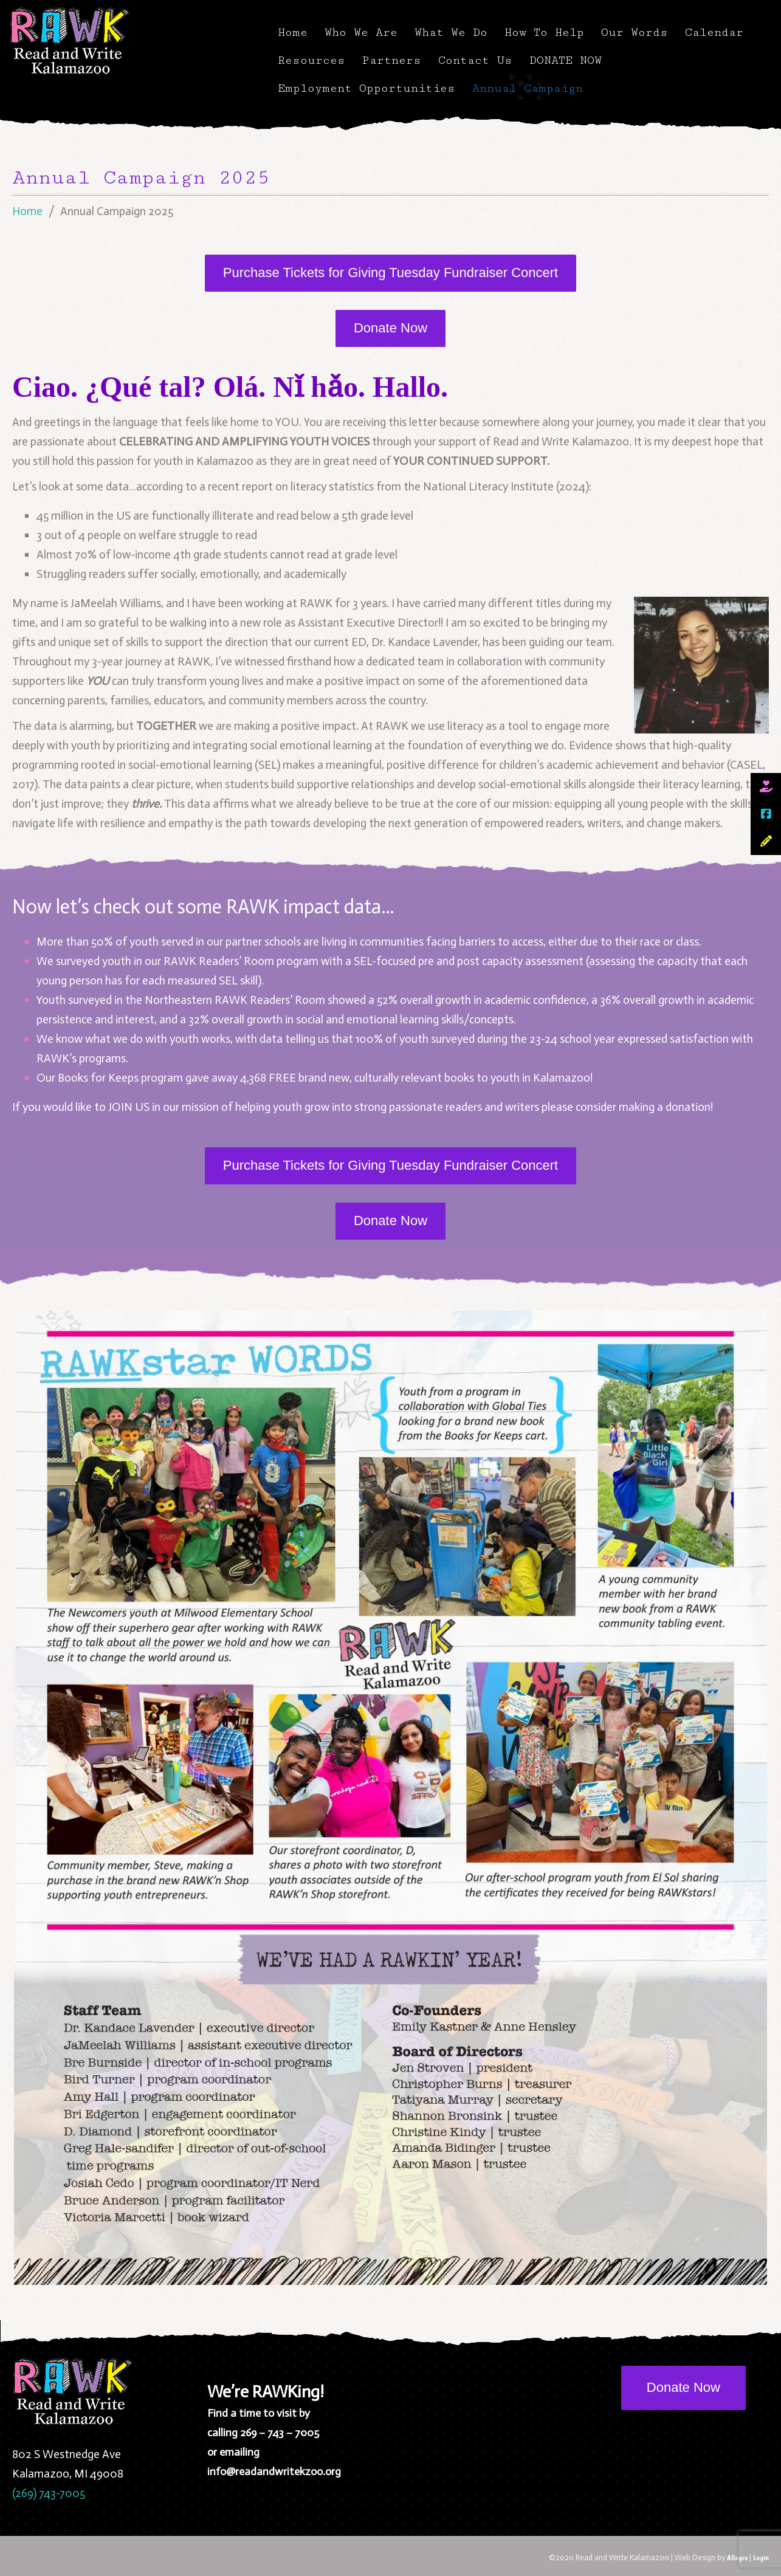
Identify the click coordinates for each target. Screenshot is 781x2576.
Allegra (737, 2557)
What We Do (451, 32)
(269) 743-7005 (48, 2493)
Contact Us (475, 60)
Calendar (714, 32)
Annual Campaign (527, 88)
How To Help (544, 32)
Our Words (634, 32)
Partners (391, 60)
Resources (311, 60)
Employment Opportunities (366, 88)
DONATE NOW (565, 60)
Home (293, 32)
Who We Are (361, 32)
